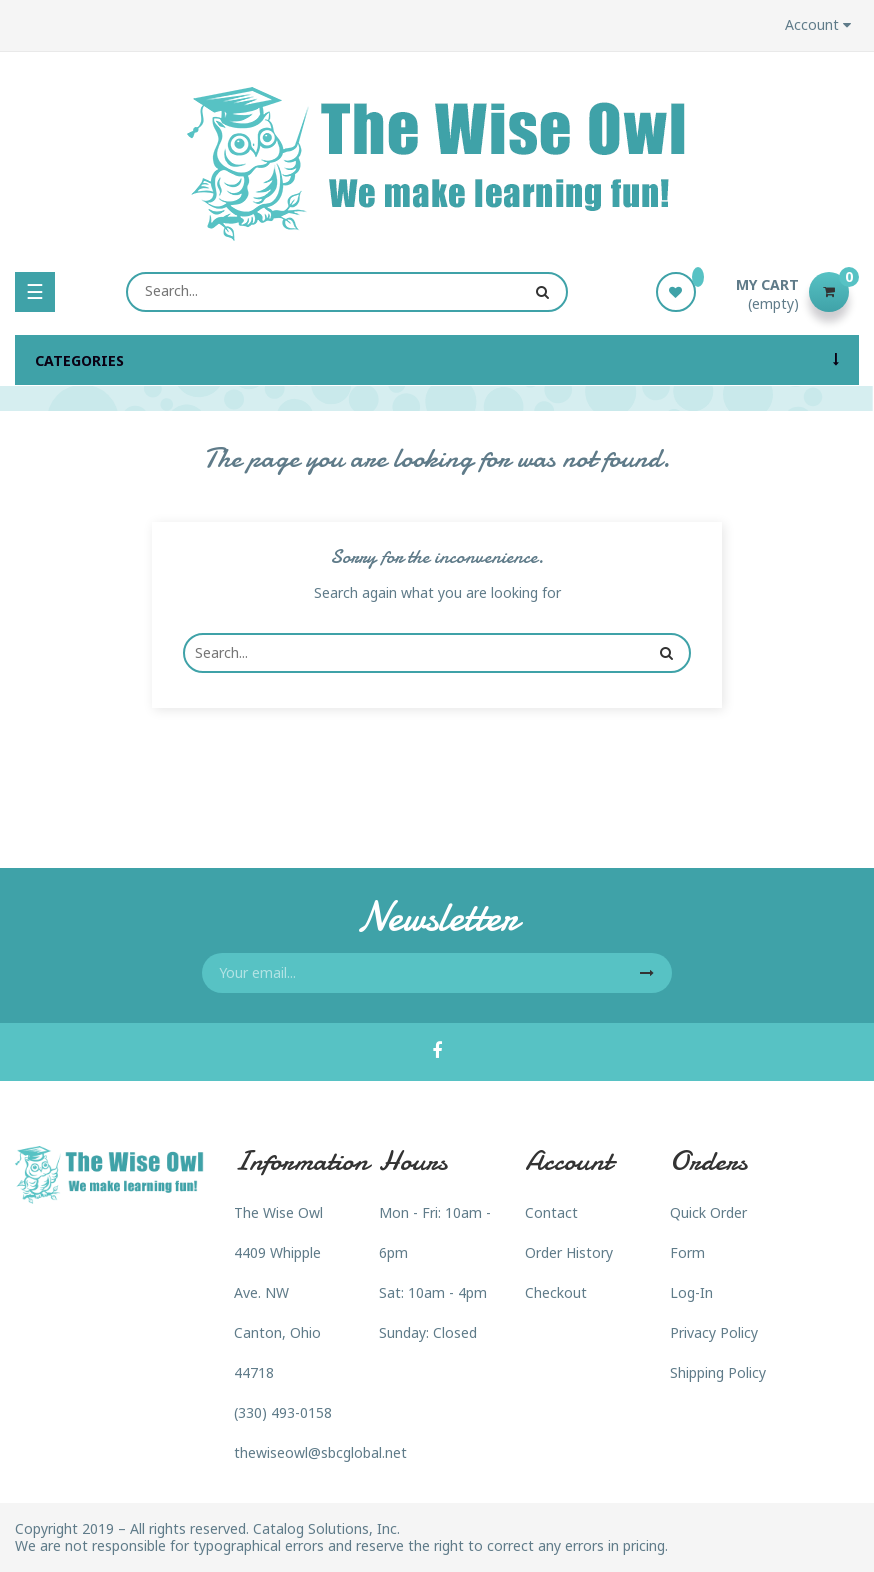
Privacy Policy (714, 1332)
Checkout (556, 1292)
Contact (551, 1212)
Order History (569, 1252)
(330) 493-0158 (283, 1412)
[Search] (347, 292)
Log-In (691, 1292)
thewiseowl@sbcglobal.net (320, 1452)
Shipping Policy (718, 1372)
